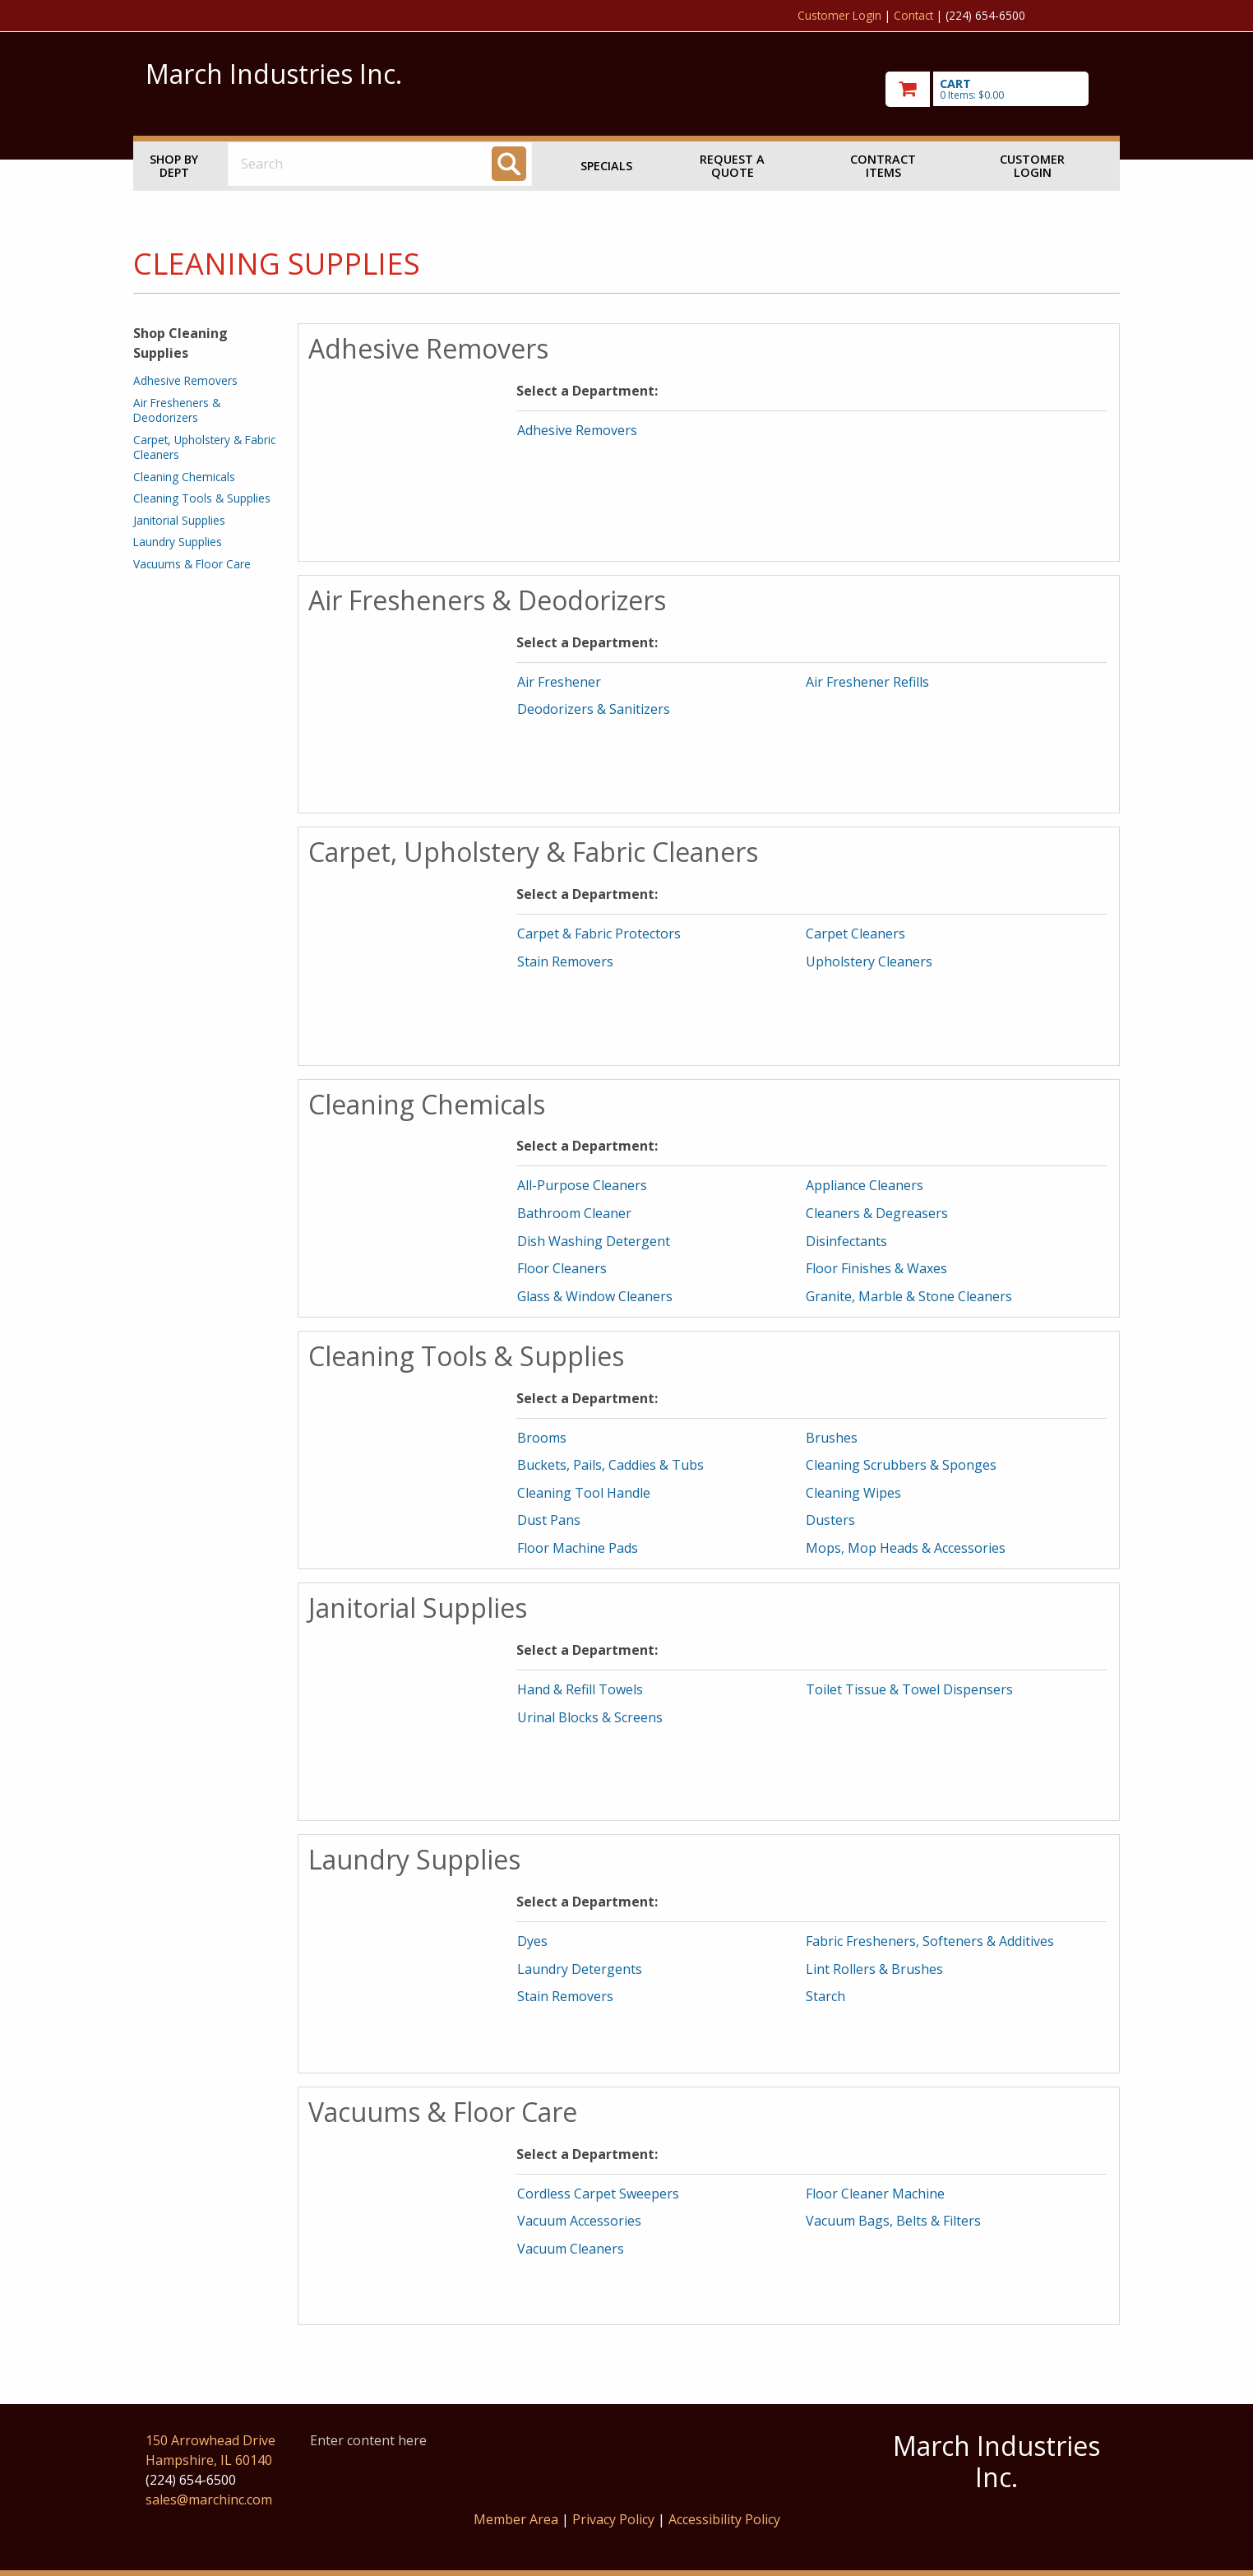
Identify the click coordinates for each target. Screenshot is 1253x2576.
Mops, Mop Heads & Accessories (906, 1548)
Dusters (830, 1520)
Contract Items (883, 165)
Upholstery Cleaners (869, 961)
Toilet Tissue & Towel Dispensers (909, 1689)
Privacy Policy (615, 2519)
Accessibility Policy (724, 2519)
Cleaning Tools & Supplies (201, 498)
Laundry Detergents (579, 1969)
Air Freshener (559, 682)
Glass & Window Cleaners (595, 1296)
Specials (606, 166)
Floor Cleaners (562, 1268)
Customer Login (839, 15)
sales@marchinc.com (209, 2499)
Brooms (541, 1438)
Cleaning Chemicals (184, 476)
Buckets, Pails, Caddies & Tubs (610, 1465)
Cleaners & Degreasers (877, 1213)
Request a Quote (732, 165)
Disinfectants (846, 1241)
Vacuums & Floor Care (192, 564)
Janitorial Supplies (179, 520)
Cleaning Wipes (853, 1493)
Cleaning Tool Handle (583, 1493)
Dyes (532, 1941)
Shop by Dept (174, 165)
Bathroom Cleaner (574, 1213)
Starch (825, 1996)
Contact (913, 15)
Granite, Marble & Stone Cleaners (909, 1296)
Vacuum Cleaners (570, 2249)
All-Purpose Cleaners (582, 1185)
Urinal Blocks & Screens (590, 1717)
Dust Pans (548, 1520)
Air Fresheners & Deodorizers (176, 410)
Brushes (832, 1438)
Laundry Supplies (177, 541)
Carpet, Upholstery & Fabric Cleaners (204, 447)
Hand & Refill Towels (580, 1689)
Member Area (516, 2519)
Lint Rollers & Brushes (874, 1969)
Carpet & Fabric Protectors (599, 933)
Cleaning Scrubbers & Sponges (901, 1465)
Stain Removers (565, 961)
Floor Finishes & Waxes (876, 1268)
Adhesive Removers (185, 380)
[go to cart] (996, 89)
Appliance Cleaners (864, 1185)
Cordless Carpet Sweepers (598, 2194)
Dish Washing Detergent (593, 1241)
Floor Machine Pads (577, 1548)
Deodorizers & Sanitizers (593, 709)
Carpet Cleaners (855, 933)
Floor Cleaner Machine (875, 2194)
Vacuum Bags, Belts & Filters (893, 2221)
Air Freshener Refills (867, 682)
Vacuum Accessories (579, 2221)
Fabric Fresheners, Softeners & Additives (930, 1941)
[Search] (509, 163)
